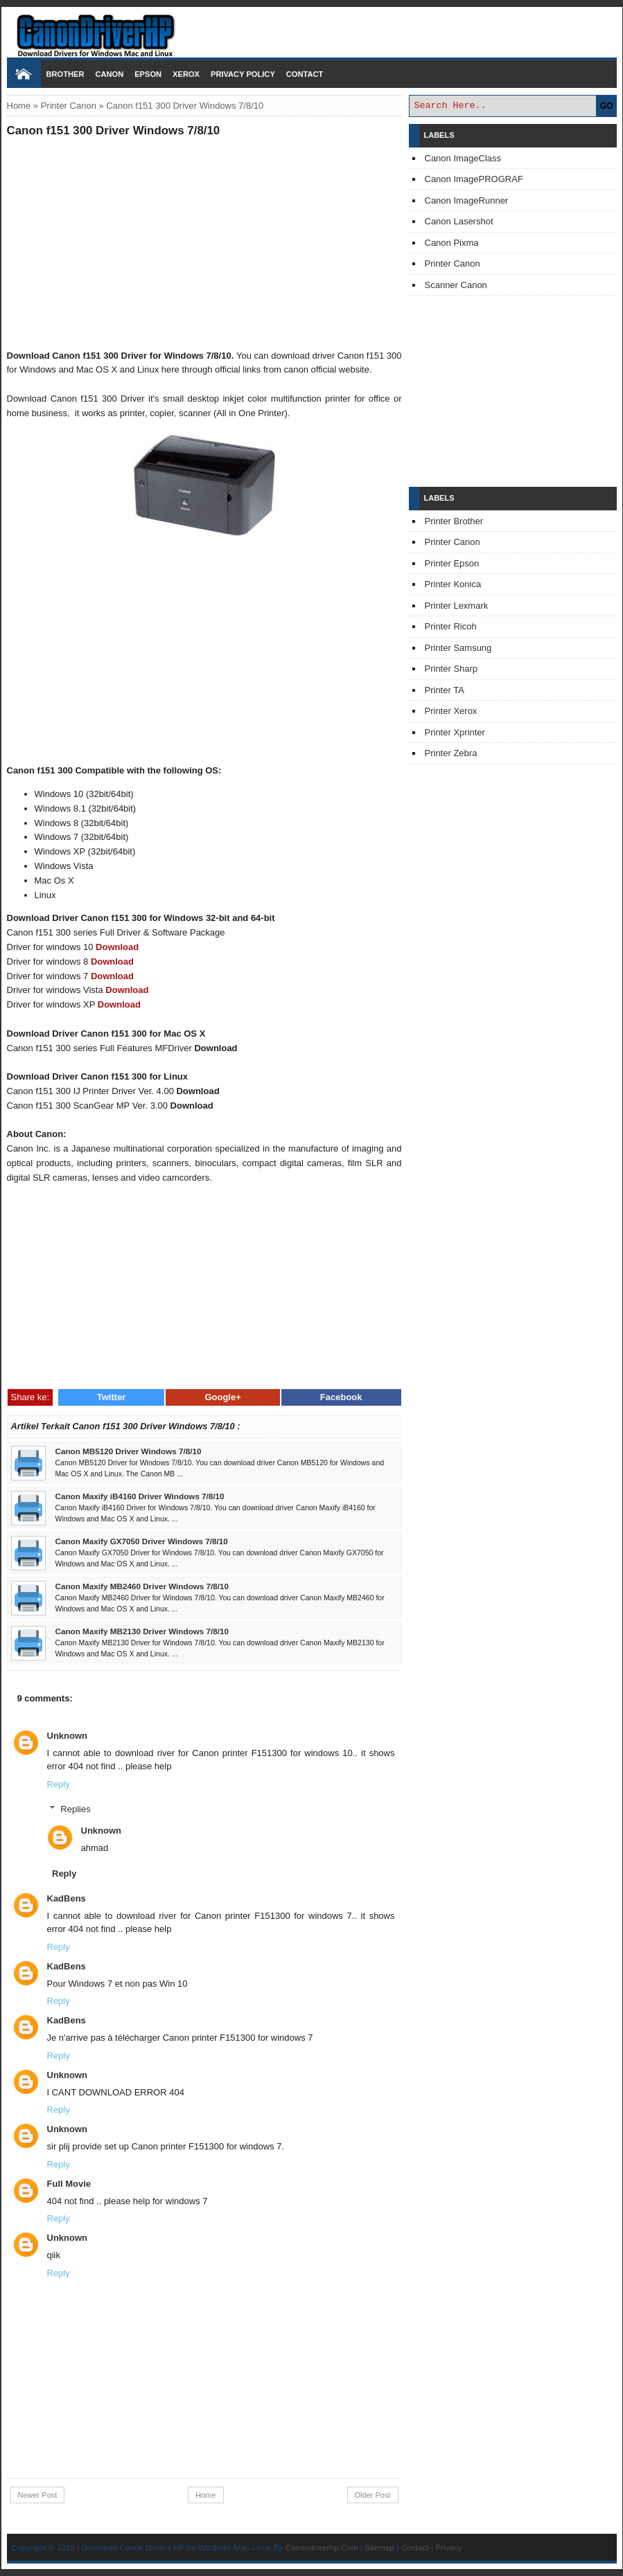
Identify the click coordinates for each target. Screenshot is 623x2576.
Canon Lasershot (459, 221)
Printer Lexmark (457, 605)
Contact (304, 74)
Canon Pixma (452, 243)
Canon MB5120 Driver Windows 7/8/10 (128, 1451)
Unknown (67, 1735)
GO (606, 106)
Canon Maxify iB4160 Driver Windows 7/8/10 (140, 1496)
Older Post (373, 2495)
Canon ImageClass (463, 158)
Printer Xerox (451, 711)
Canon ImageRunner (467, 200)
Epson (147, 74)
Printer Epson (452, 563)
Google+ (222, 1397)
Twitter (111, 1397)
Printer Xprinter (455, 732)
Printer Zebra (451, 753)
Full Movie (69, 2184)
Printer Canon (68, 105)
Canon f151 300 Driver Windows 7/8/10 (113, 130)
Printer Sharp (451, 668)
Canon (109, 74)
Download (117, 947)
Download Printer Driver (311, 29)
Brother (65, 74)
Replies (75, 1809)
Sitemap (379, 2547)
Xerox (186, 74)
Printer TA (444, 690)
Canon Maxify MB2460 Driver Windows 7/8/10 (142, 1586)
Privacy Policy (243, 74)
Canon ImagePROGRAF (474, 179)
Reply (58, 1784)
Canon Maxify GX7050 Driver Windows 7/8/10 (141, 1541)
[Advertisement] (204, 243)
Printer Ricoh (451, 626)
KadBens (66, 1898)
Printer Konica (453, 584)
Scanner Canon (456, 285)
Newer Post (38, 2495)
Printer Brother (454, 521)
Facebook (341, 1397)
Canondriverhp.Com (322, 2547)
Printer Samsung (458, 648)
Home (19, 105)
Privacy (448, 2547)
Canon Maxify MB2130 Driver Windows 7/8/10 (142, 1631)
